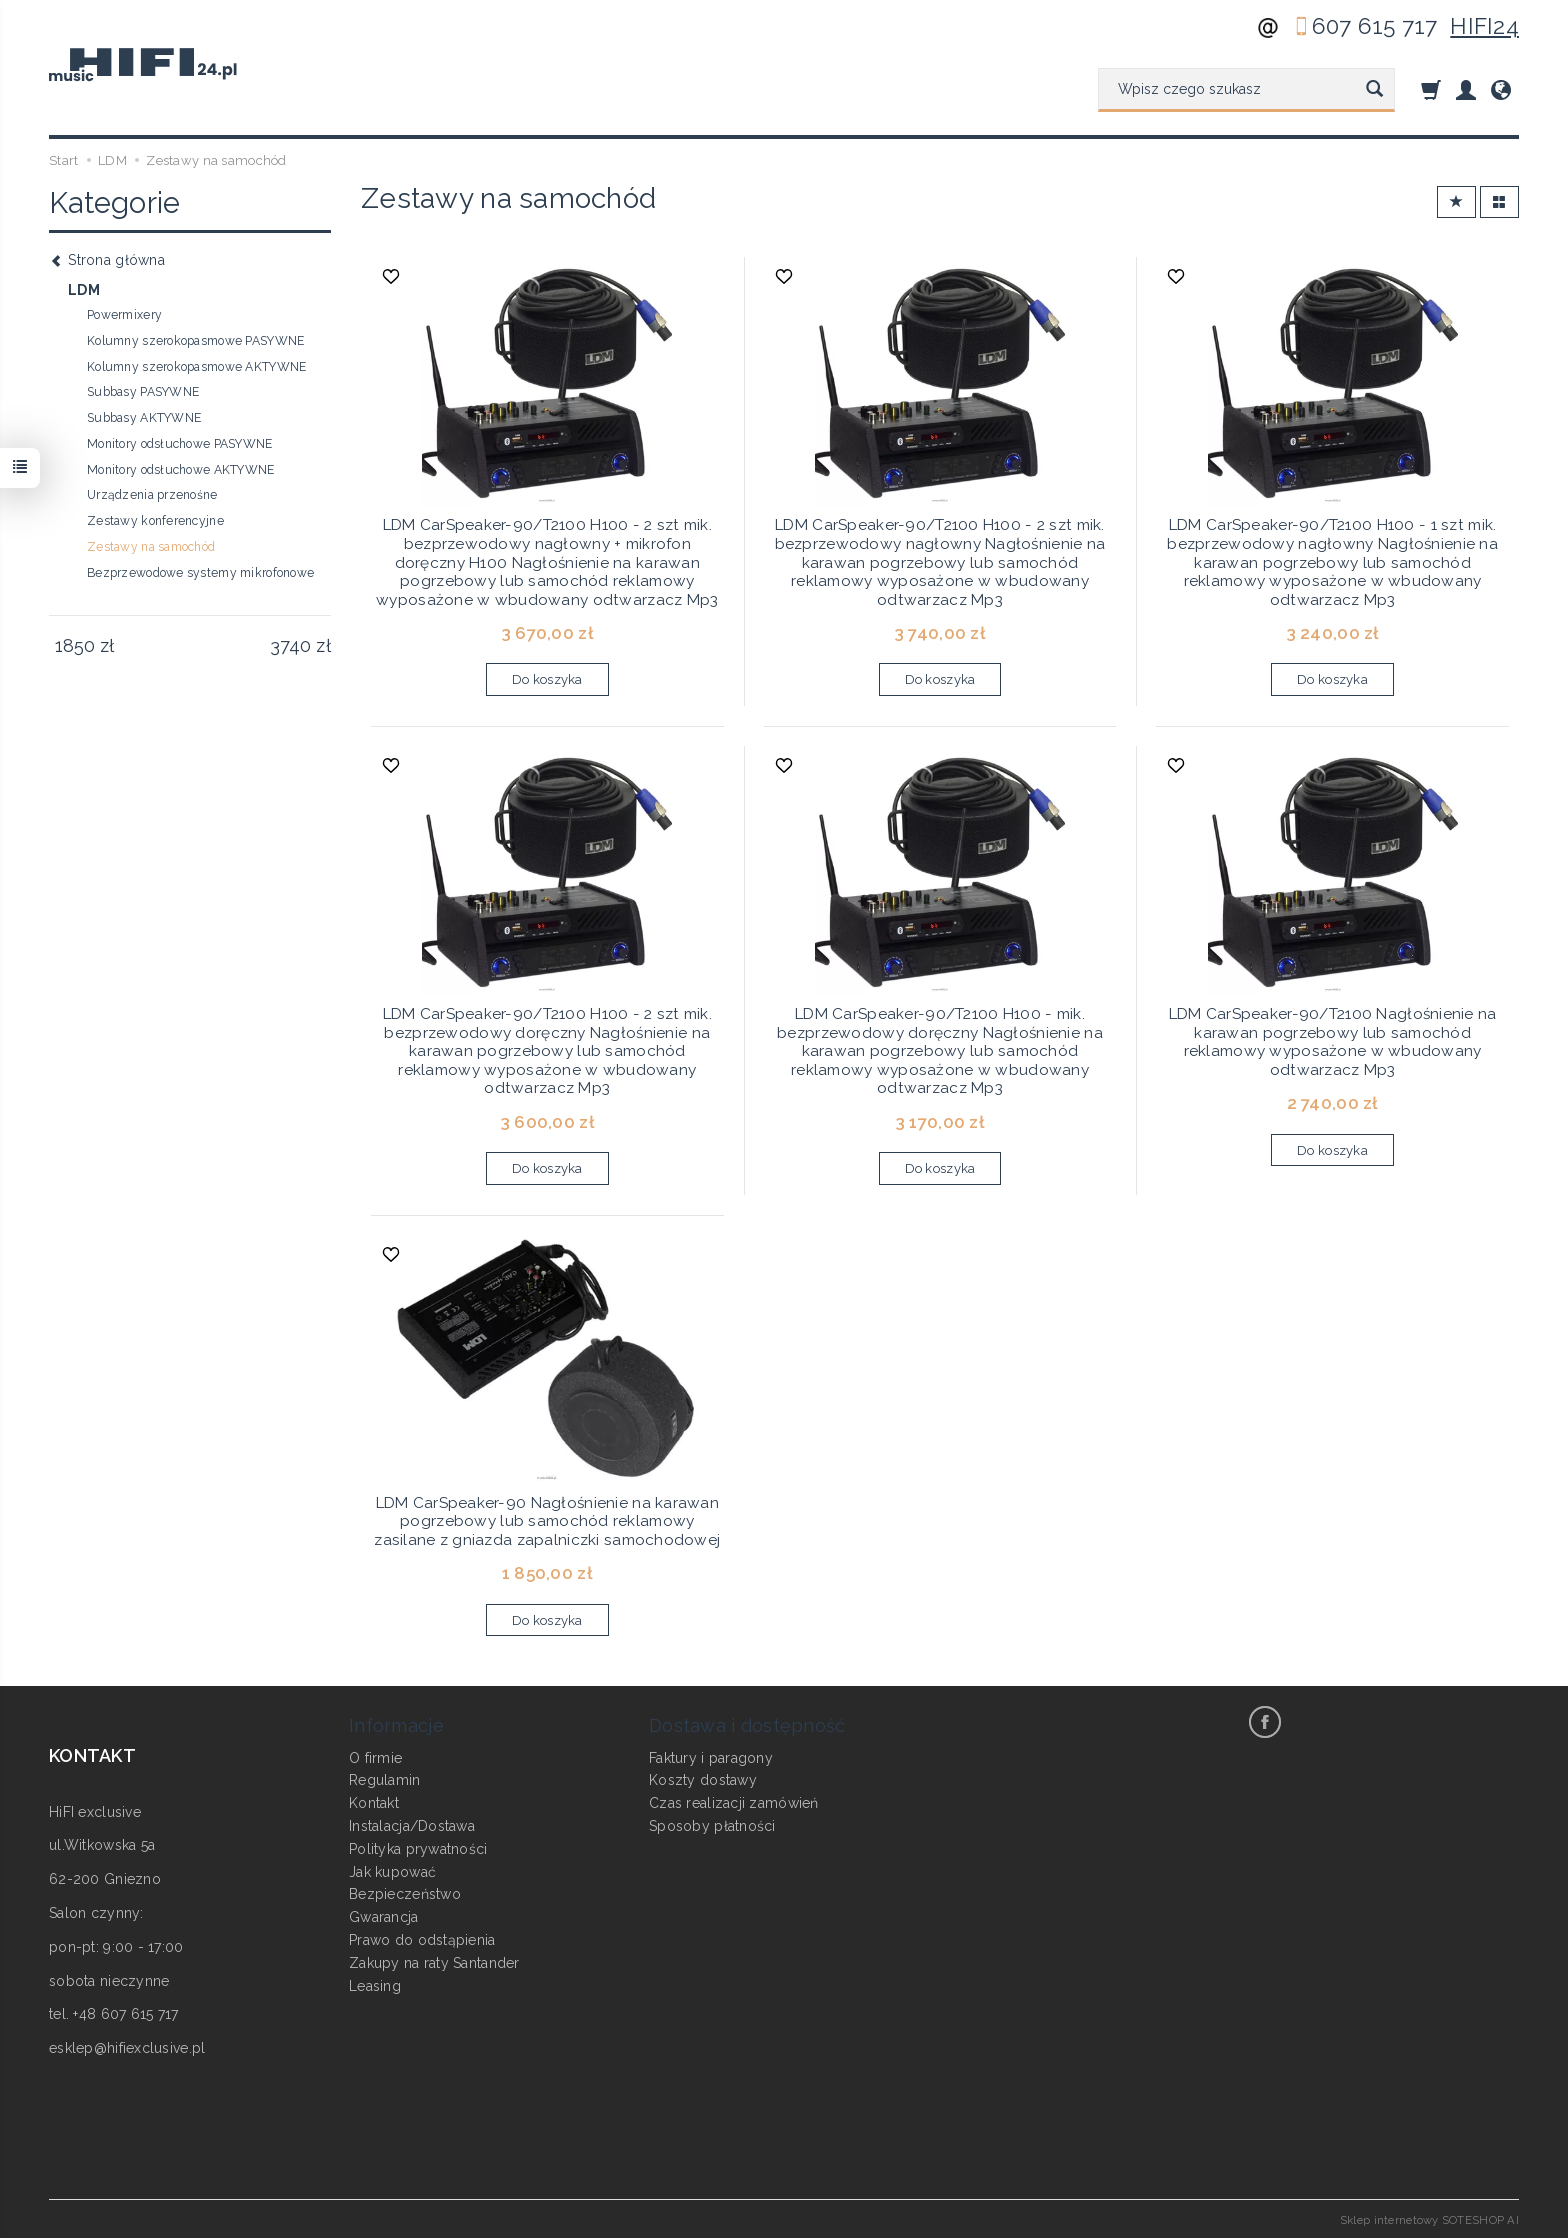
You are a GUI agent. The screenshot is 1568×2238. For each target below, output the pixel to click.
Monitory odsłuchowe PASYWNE (180, 444)
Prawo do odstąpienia (422, 1938)
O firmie (375, 1756)
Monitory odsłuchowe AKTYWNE (181, 470)
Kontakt (374, 1802)
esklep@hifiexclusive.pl (127, 2047)
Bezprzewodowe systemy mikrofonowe (200, 573)
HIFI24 (1484, 26)
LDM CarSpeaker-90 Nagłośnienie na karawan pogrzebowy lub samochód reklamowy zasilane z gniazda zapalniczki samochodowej (547, 1520)
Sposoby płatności (712, 1824)
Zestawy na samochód (151, 547)
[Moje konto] (1466, 89)
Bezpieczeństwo (405, 1893)
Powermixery (124, 315)
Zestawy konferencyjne (155, 521)
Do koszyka (547, 679)
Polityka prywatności (418, 1847)
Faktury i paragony (711, 1756)
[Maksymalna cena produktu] (290, 646)
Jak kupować (392, 1870)
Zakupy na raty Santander (434, 1961)
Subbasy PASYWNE (143, 392)
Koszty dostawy (703, 1779)
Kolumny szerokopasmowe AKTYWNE (196, 367)
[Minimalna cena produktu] (74, 646)
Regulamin (385, 1779)
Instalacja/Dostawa (412, 1824)
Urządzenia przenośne (152, 495)
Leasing (375, 1984)
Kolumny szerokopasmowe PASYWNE (195, 341)
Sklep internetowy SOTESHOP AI (1429, 2218)
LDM (84, 290)
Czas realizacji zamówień (734, 1802)
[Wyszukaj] (1374, 90)
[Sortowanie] (1456, 202)
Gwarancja (384, 1916)
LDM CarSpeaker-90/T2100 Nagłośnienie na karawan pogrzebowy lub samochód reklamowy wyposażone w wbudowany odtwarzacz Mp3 (1333, 1041)
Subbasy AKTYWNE (144, 418)
